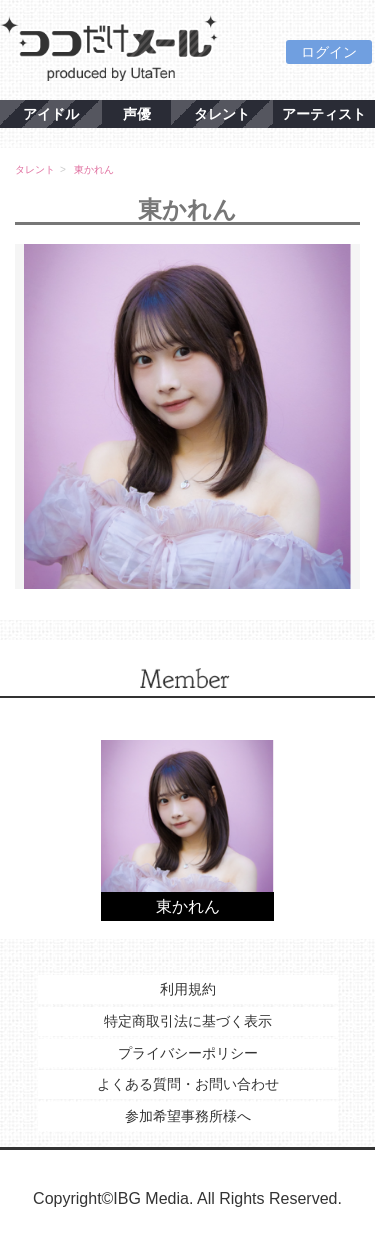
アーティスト (324, 114)
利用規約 (188, 989)
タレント (222, 114)
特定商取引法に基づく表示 (188, 1021)
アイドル (51, 114)
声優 (137, 114)
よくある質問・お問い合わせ (188, 1084)
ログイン (329, 52)
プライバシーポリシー (188, 1053)
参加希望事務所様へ (188, 1116)
